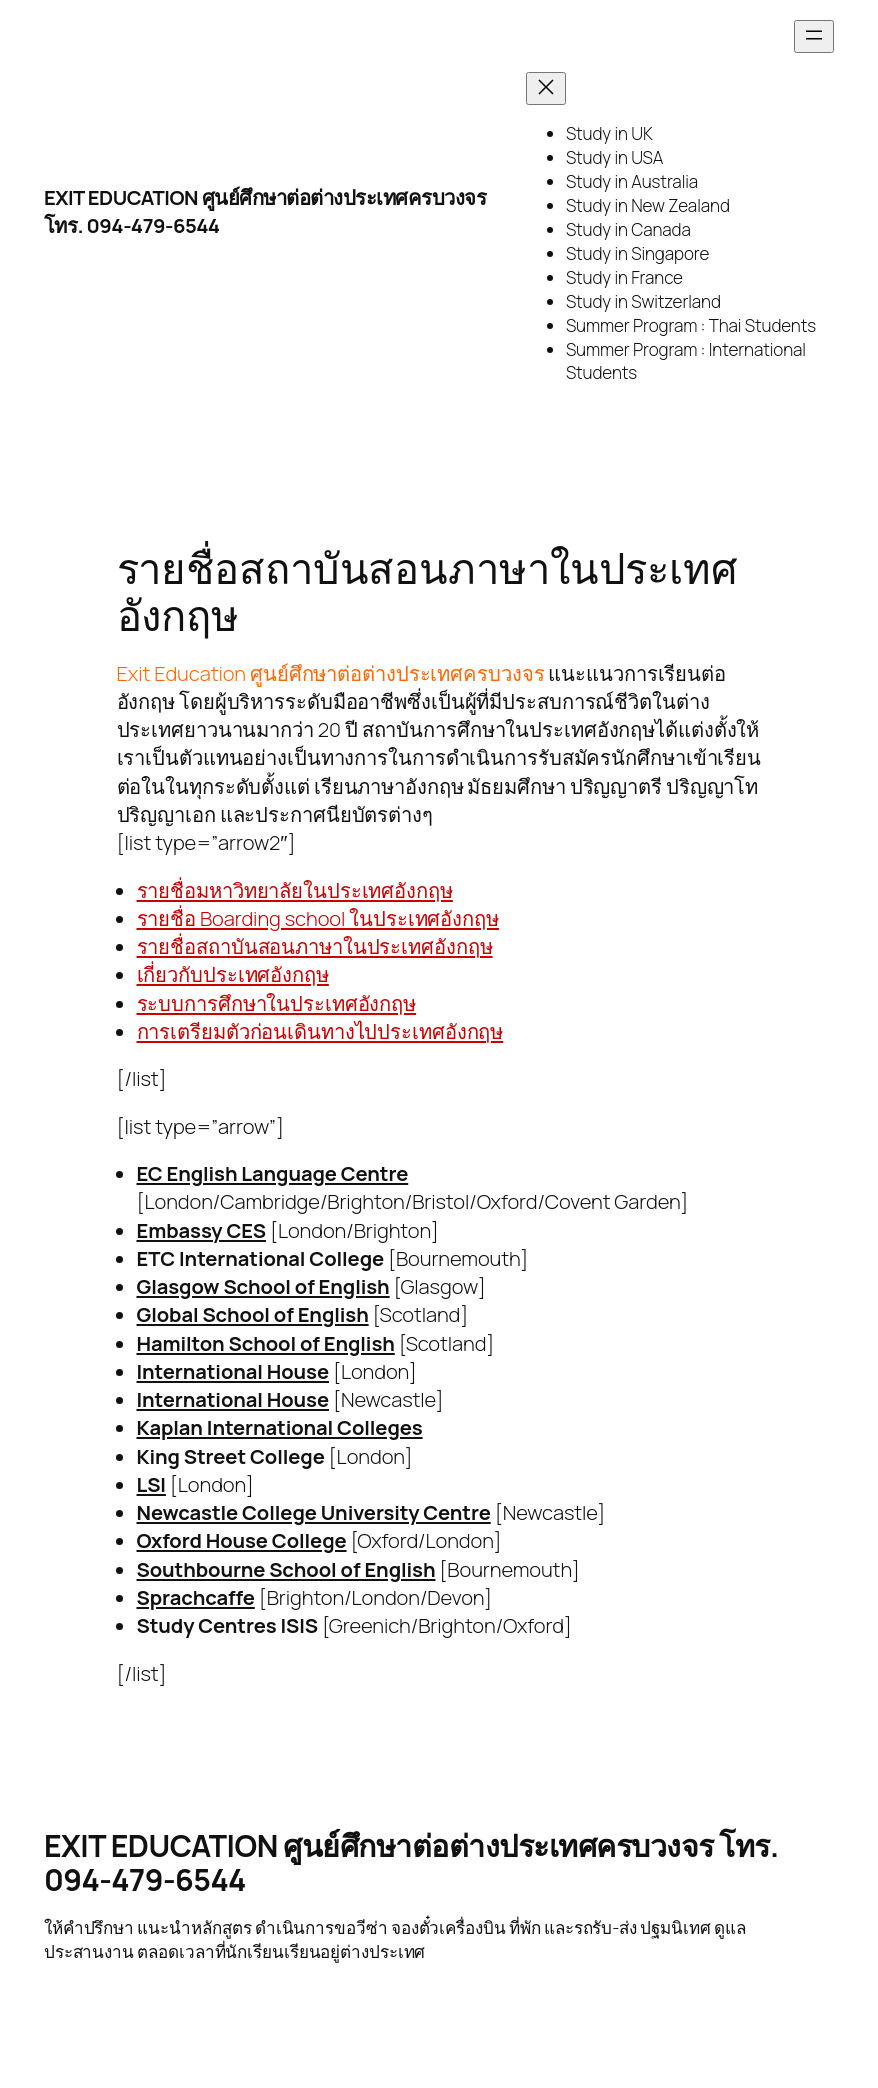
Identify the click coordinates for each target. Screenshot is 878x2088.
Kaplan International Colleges (280, 1427)
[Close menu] (546, 88)
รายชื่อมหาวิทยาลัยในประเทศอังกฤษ (295, 890)
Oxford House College (242, 1540)
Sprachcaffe (196, 1597)
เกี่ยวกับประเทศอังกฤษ (233, 974)
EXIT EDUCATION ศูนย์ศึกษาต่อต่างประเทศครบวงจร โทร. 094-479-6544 (411, 1862)
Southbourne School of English (286, 1569)
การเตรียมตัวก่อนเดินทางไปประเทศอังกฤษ (320, 1031)
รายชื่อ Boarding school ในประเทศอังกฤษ (318, 918)
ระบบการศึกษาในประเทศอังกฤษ (277, 1003)
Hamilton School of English (266, 1343)
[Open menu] (814, 36)
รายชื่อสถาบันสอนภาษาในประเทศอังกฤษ (315, 946)
